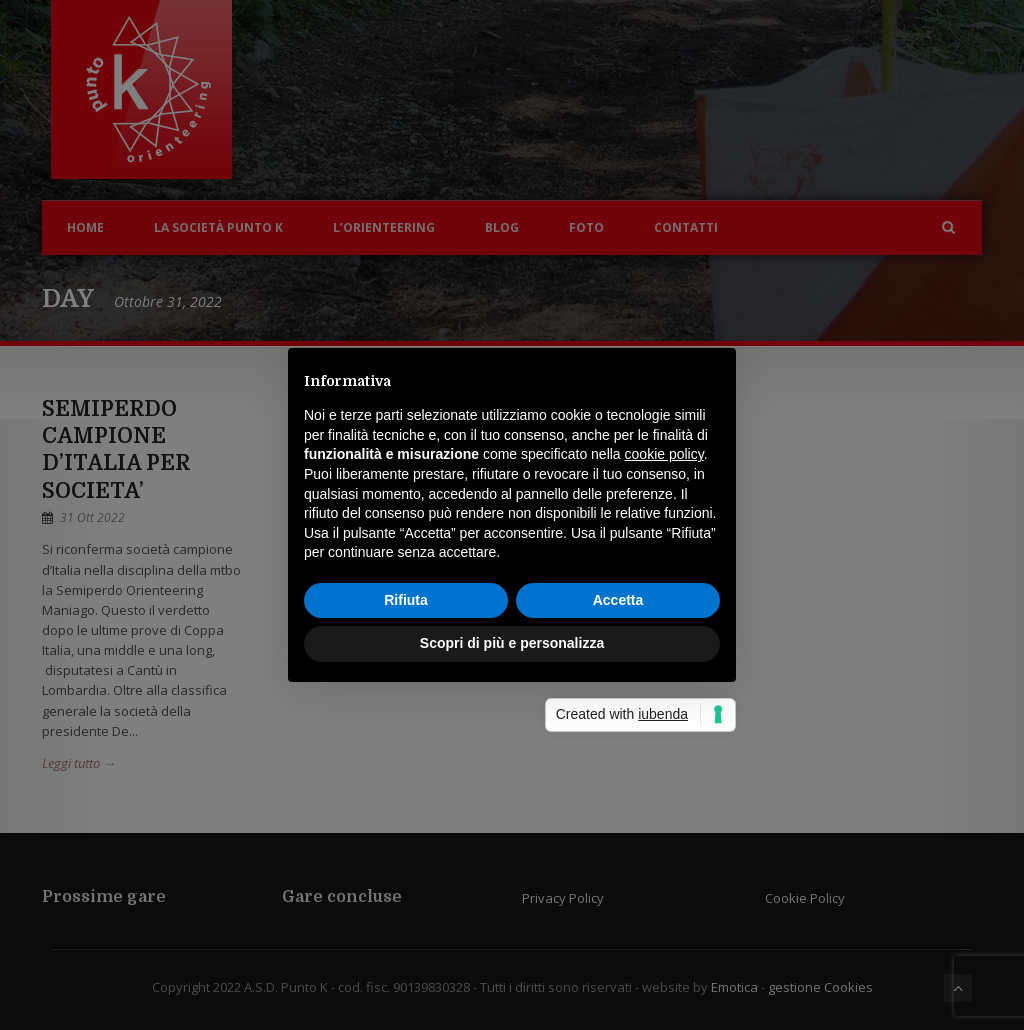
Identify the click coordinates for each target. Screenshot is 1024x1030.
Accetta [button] (618, 600)
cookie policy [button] (664, 454)
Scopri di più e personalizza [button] (512, 643)
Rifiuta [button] (406, 600)
